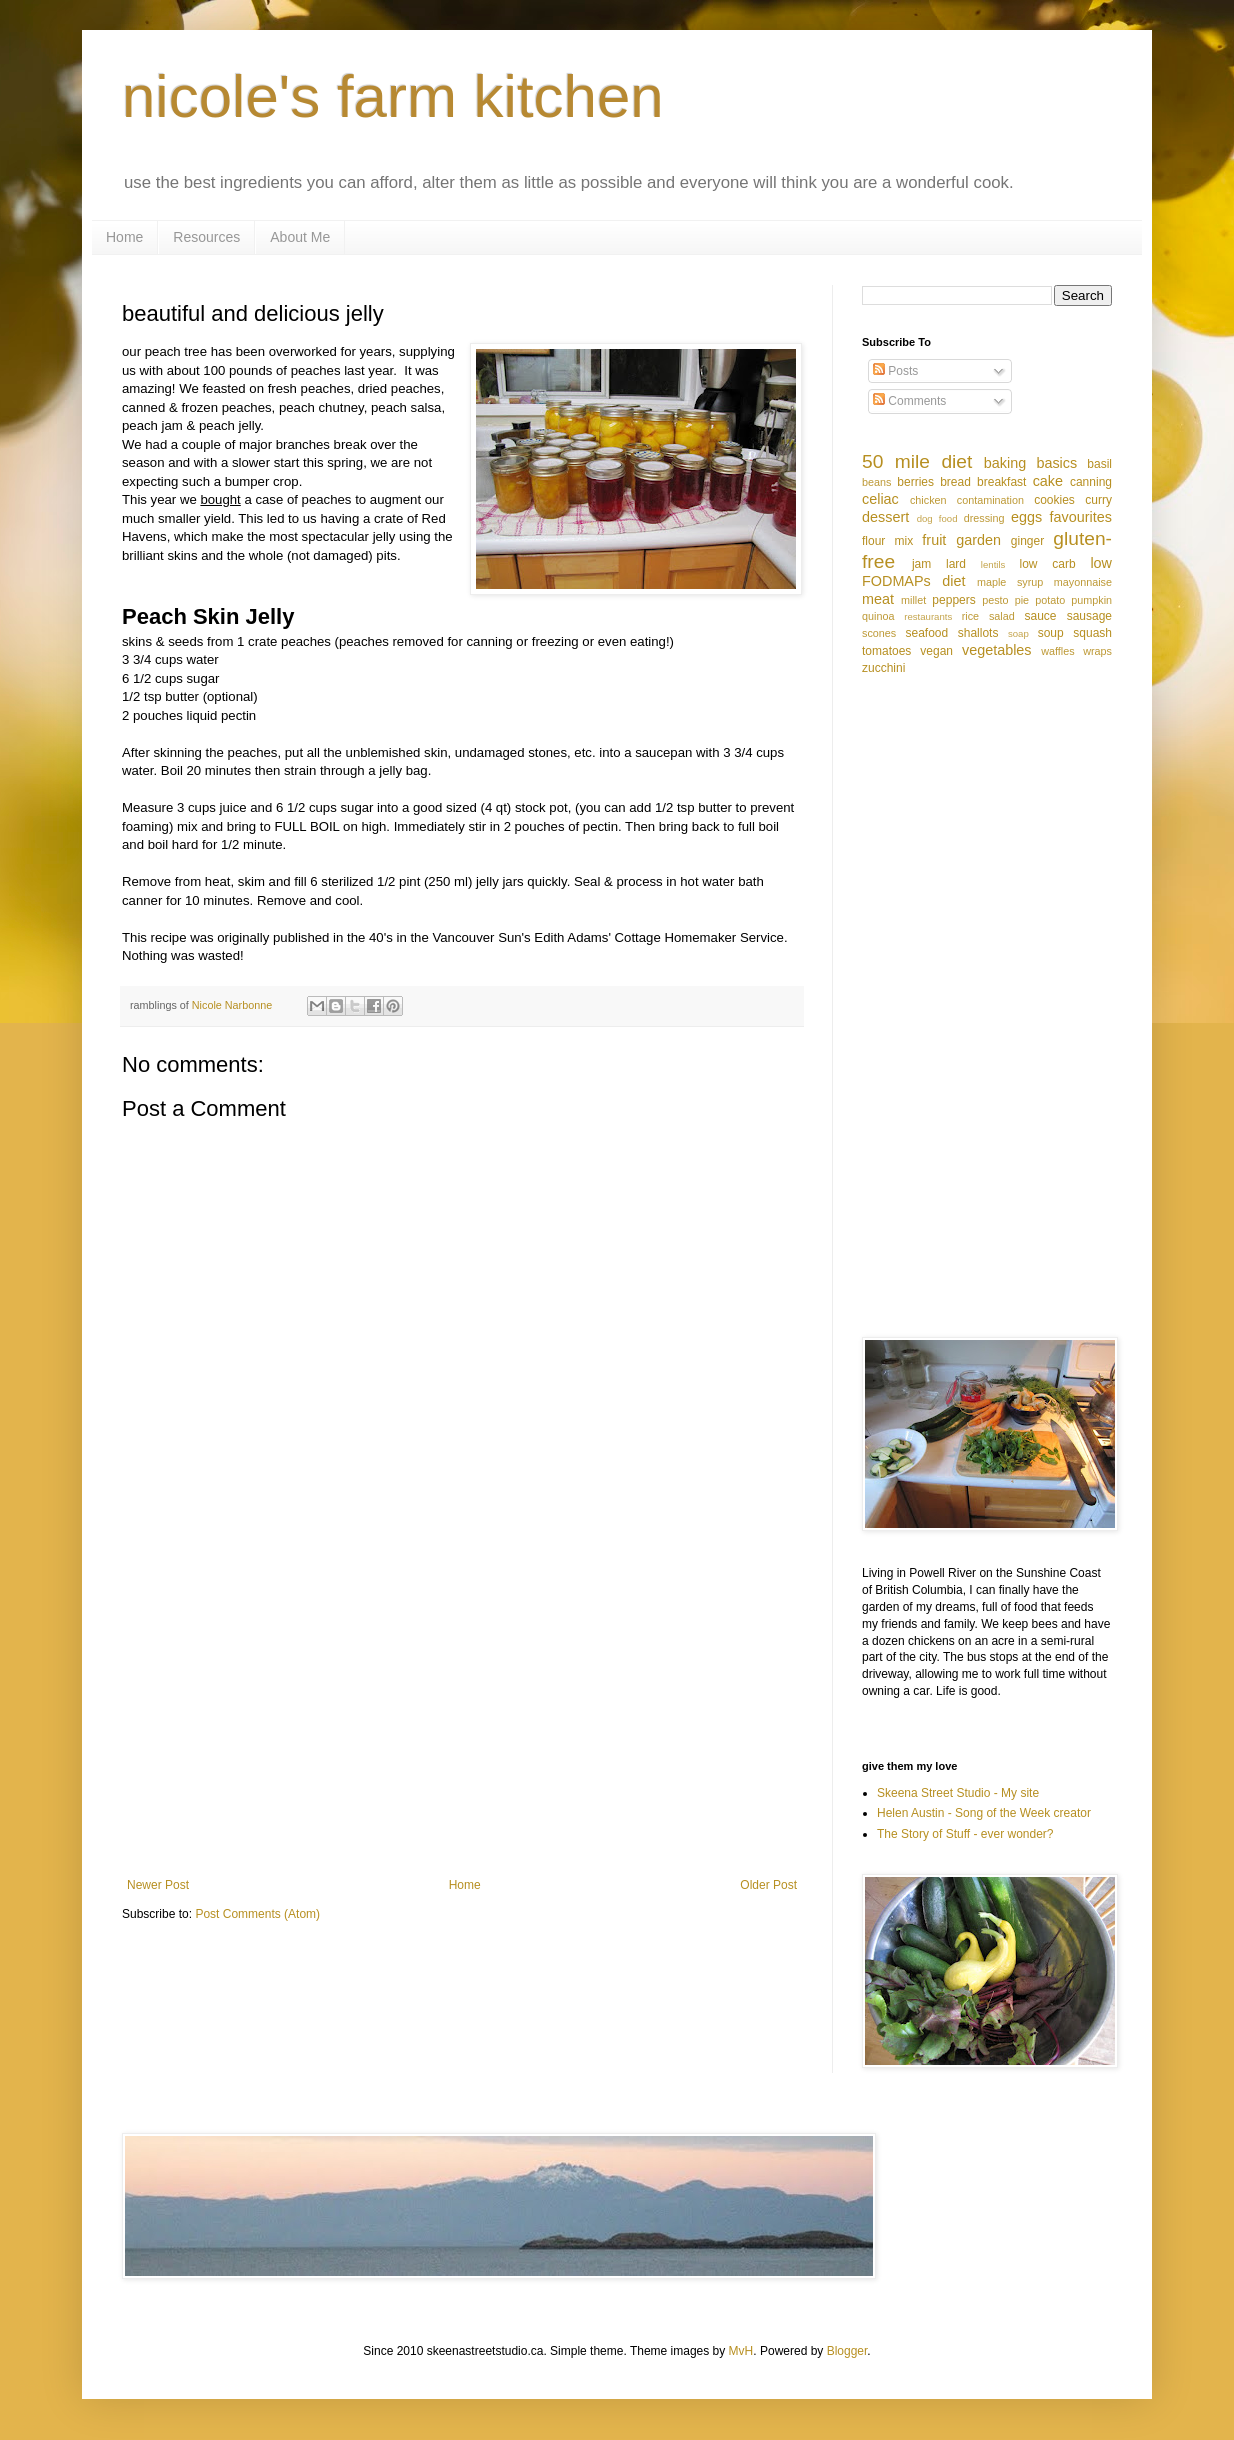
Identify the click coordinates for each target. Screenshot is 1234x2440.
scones (879, 633)
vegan (936, 651)
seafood (926, 633)
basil (1099, 464)
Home (124, 237)
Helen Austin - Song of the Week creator (984, 1813)
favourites (1081, 517)
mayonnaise (1083, 582)
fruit (934, 540)
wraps (1097, 651)
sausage (1089, 616)
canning (1091, 482)
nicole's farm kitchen (393, 96)
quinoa (878, 616)
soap (1018, 633)
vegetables (997, 650)
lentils (993, 564)
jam (921, 564)
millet (913, 600)
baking (1005, 463)
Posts (895, 371)
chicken (928, 500)
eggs (1026, 517)
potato (1050, 600)
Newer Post (158, 1885)
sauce (1041, 616)
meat (878, 599)
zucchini (883, 668)
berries (915, 482)
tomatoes (886, 651)
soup (1051, 633)
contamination (990, 500)
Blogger (847, 2351)
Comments (909, 401)
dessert (885, 517)
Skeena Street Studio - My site (958, 1793)
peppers (953, 600)
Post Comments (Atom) (257, 1914)
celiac (880, 499)
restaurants (928, 616)
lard (956, 564)
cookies (1054, 500)
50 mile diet (917, 461)
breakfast (1001, 482)
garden (978, 540)
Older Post (768, 1885)
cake (1048, 481)
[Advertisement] (462, 1713)
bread (955, 482)
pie (1022, 600)
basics (1056, 463)
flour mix (887, 541)
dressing (984, 518)
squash (1092, 633)
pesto (995, 600)
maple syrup (1010, 582)
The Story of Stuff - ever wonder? (965, 1834)
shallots (978, 633)
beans (876, 482)
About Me (300, 237)
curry (1098, 500)
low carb (1047, 564)
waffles (1057, 651)
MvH (741, 2351)
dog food (937, 518)
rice (970, 616)
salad (1002, 616)
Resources (206, 237)
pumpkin (1091, 600)
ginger (1027, 541)
